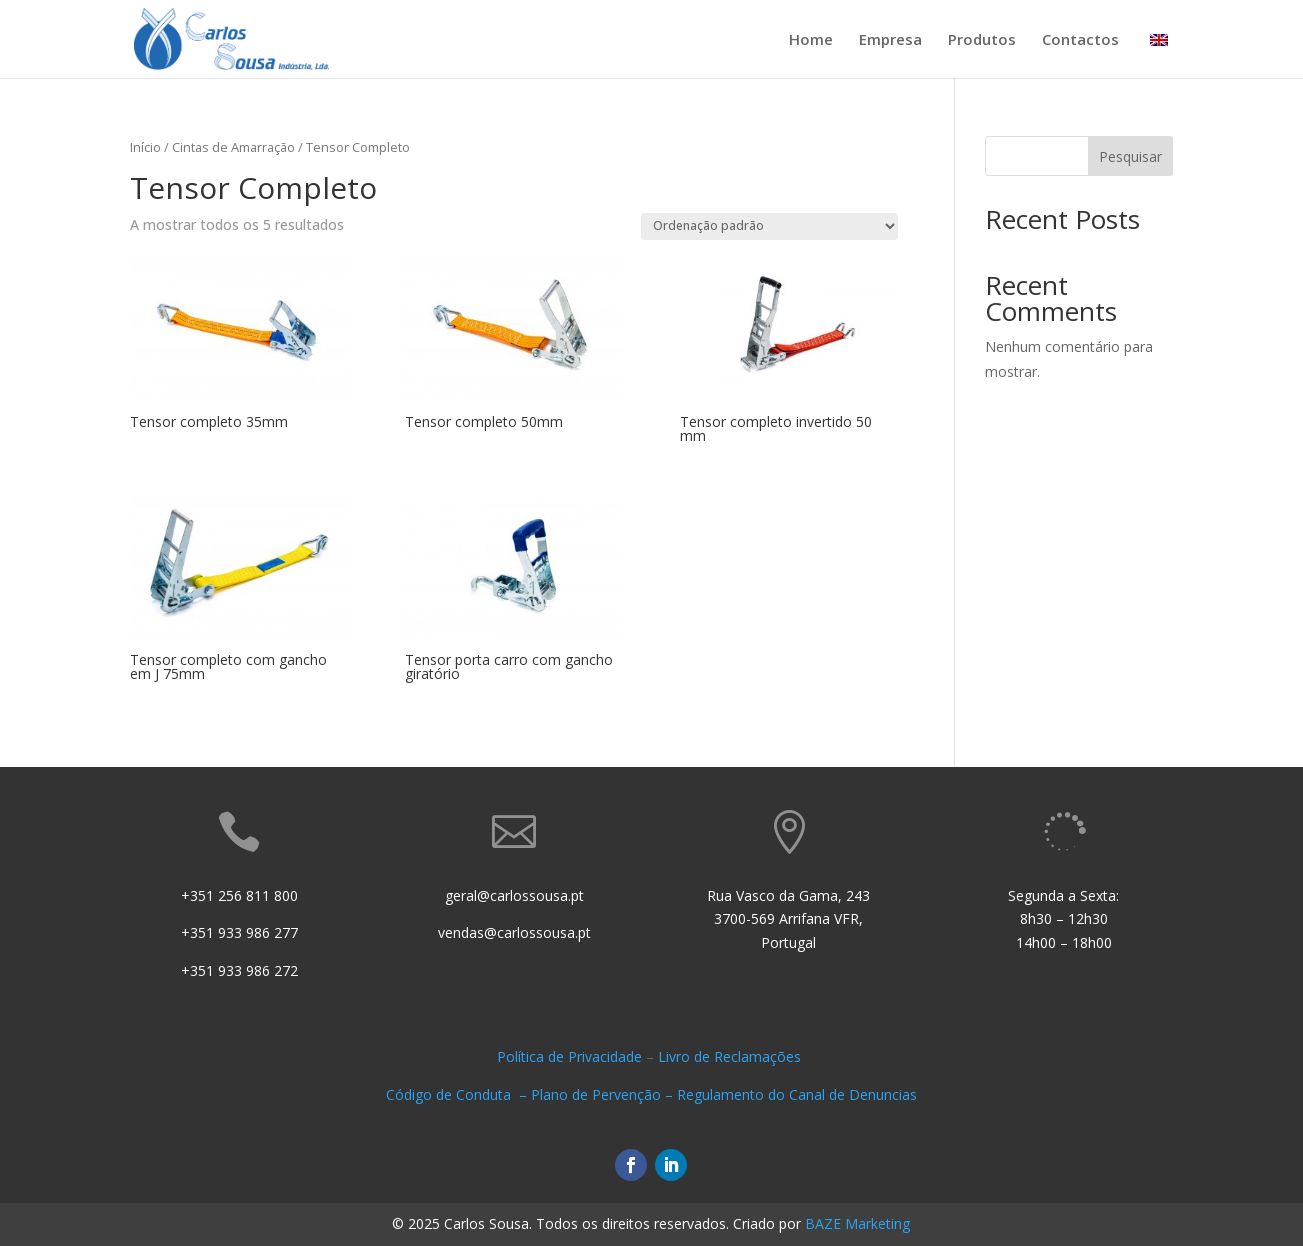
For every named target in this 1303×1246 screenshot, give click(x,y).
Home (811, 40)
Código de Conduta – (458, 1094)
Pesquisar (1130, 156)
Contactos (1080, 40)
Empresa (890, 40)
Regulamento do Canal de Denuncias (797, 1094)
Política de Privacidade (569, 1056)
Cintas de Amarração (233, 147)
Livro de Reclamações (731, 1056)
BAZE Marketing (857, 1223)
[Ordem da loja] (769, 226)
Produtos (982, 40)
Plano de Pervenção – (604, 1094)
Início (145, 147)
